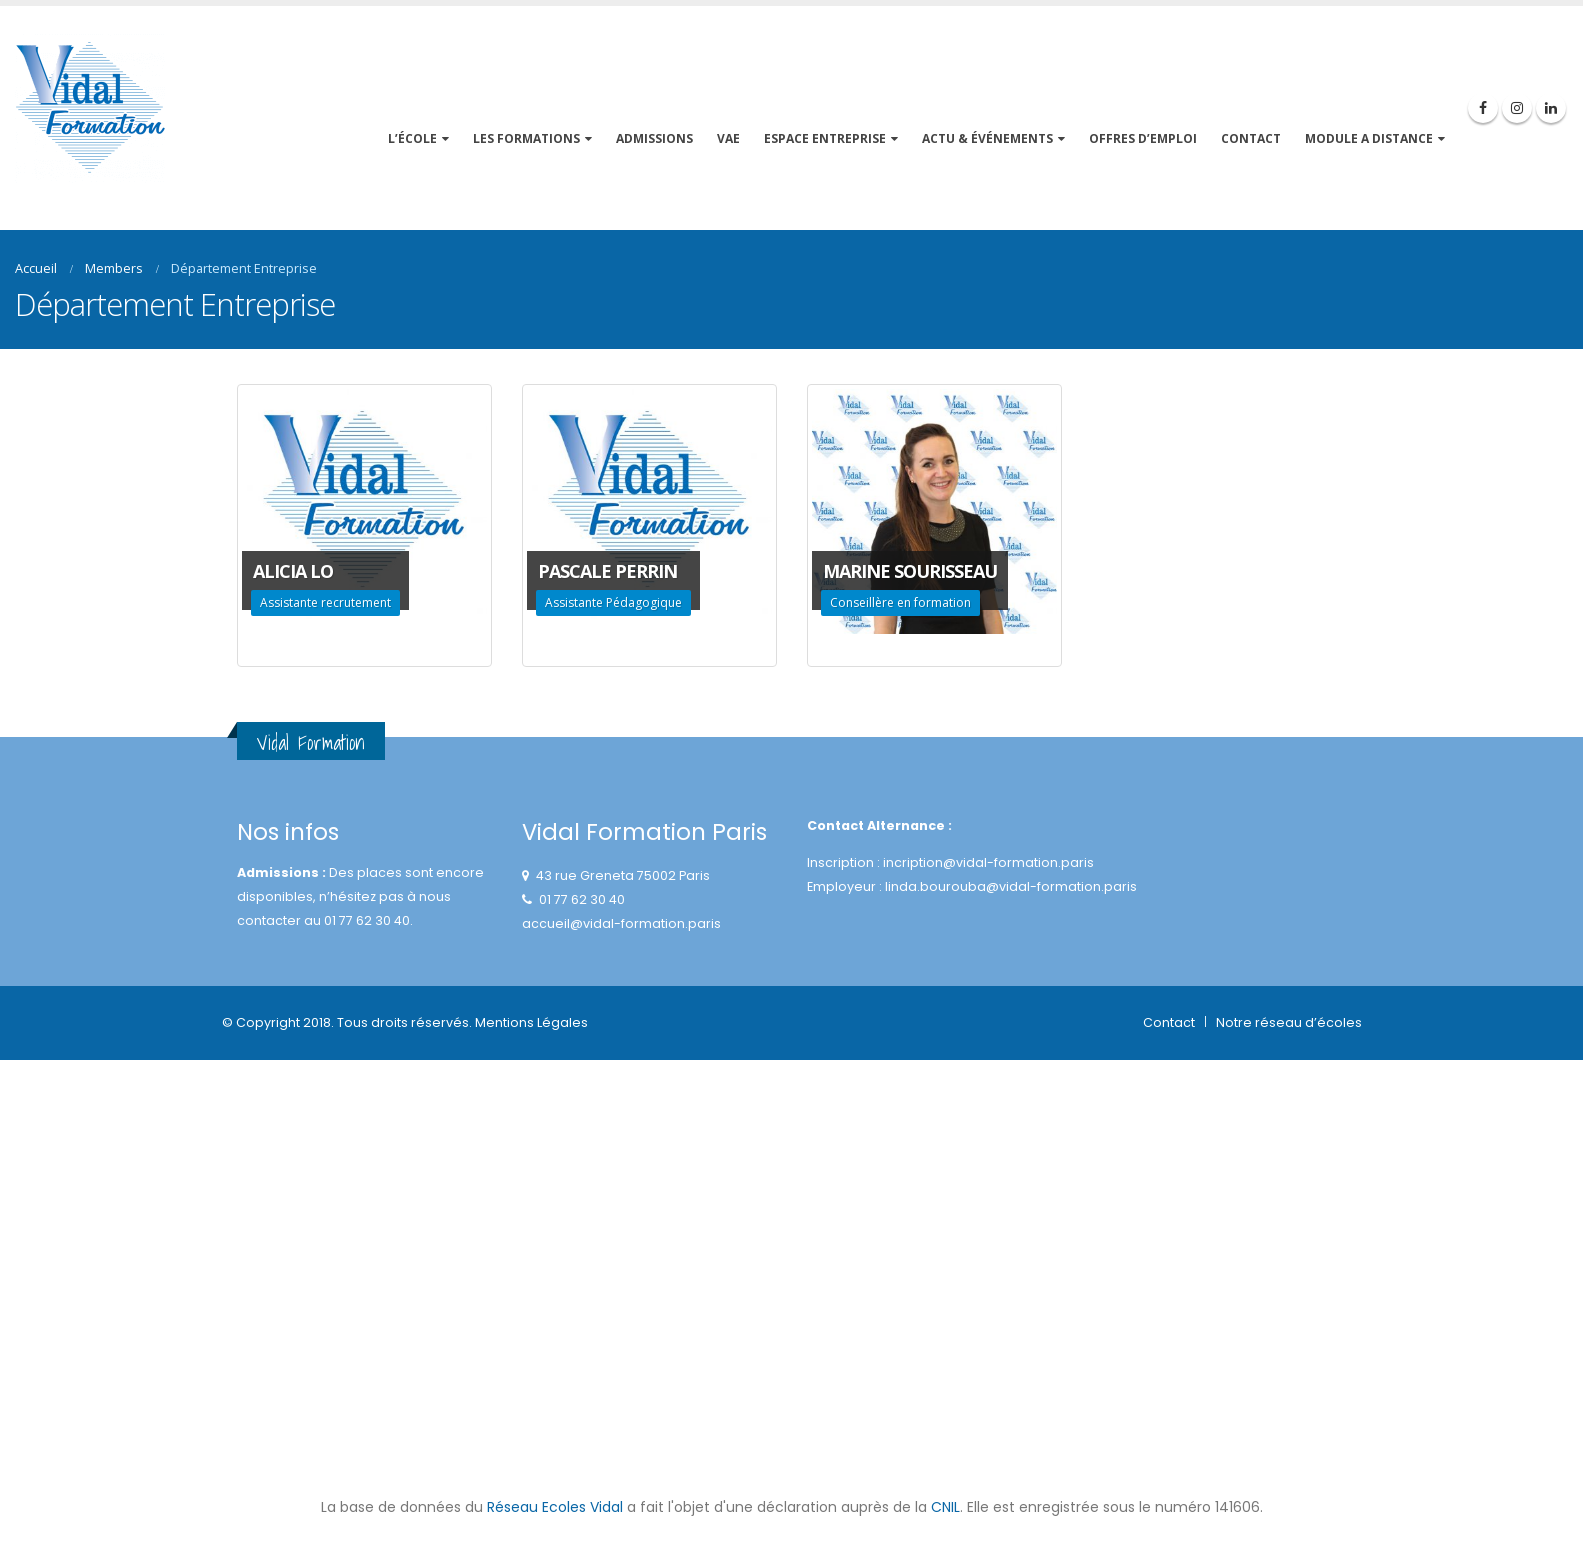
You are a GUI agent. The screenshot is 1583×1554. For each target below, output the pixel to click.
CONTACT (1251, 138)
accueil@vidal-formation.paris (621, 923)
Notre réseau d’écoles (1289, 1022)
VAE (728, 138)
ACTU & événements (987, 138)
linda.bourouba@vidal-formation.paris (1011, 886)
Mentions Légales (531, 1022)
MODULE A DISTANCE (1369, 138)
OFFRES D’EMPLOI (1143, 138)
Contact (1169, 1022)
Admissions (654, 138)
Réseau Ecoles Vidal (555, 1507)
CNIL (945, 1507)
